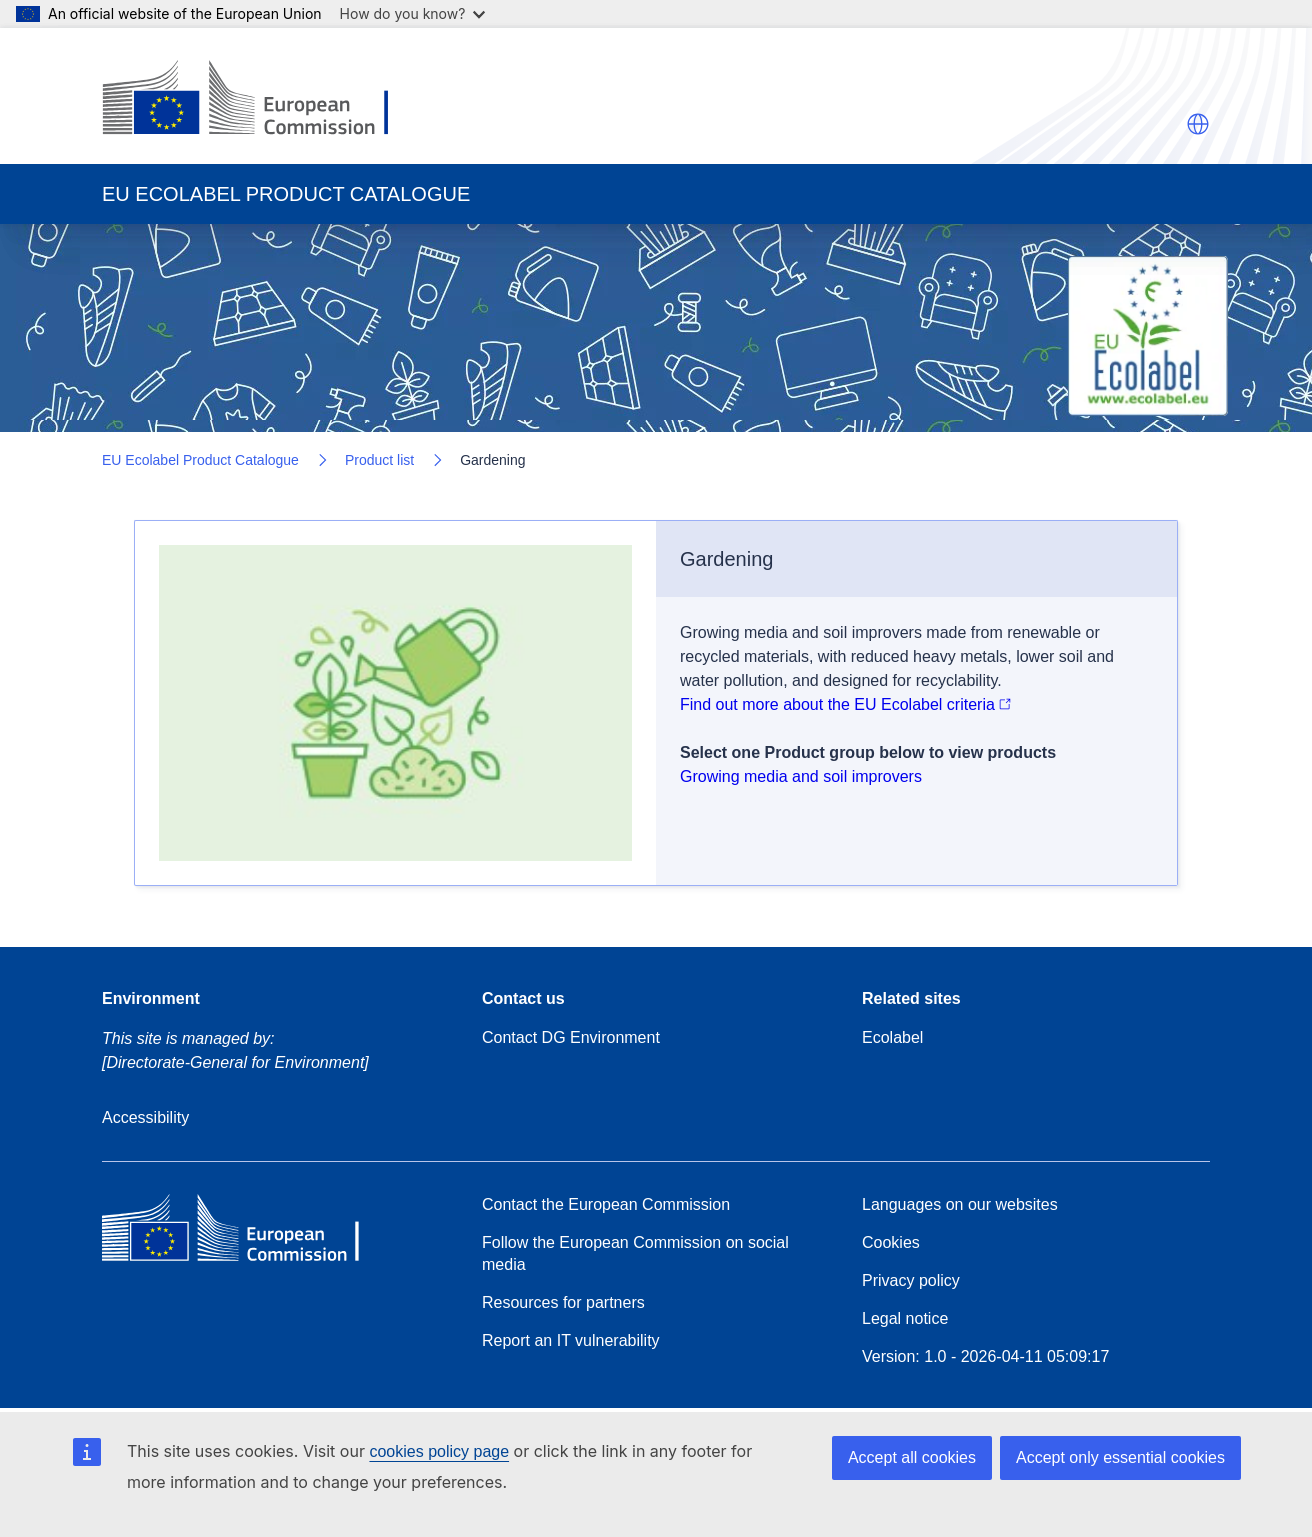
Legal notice (905, 1318)
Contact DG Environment (571, 1037)
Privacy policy (911, 1280)
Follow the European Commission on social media (635, 1253)
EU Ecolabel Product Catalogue (200, 460)
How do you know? (413, 13)
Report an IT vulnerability (571, 1340)
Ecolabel (892, 1037)
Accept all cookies (912, 1457)
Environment (151, 998)
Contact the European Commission (606, 1204)
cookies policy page (439, 1451)
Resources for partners (563, 1302)
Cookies (891, 1242)
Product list (379, 460)
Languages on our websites (960, 1204)
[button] (1198, 124)
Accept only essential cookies (1120, 1457)
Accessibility (145, 1117)
